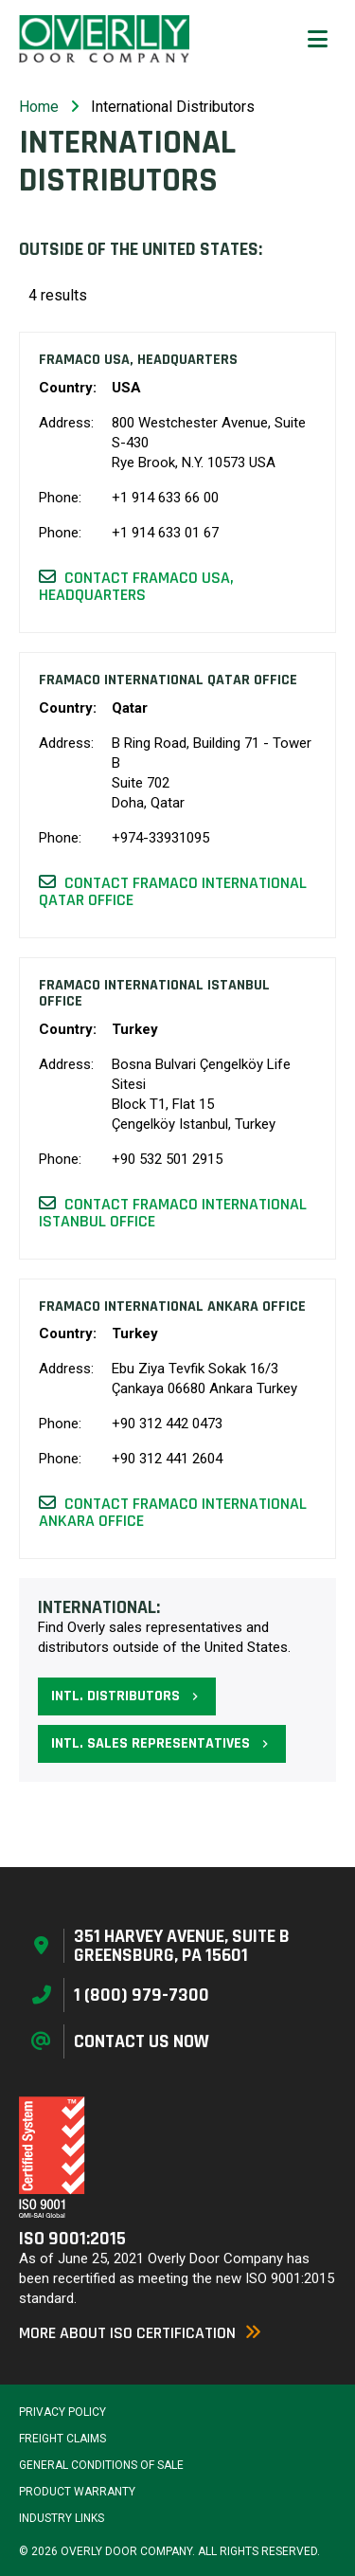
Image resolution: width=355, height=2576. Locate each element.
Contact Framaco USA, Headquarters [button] (136, 586)
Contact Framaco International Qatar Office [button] (173, 891)
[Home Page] (104, 39)
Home (39, 107)
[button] (317, 39)
